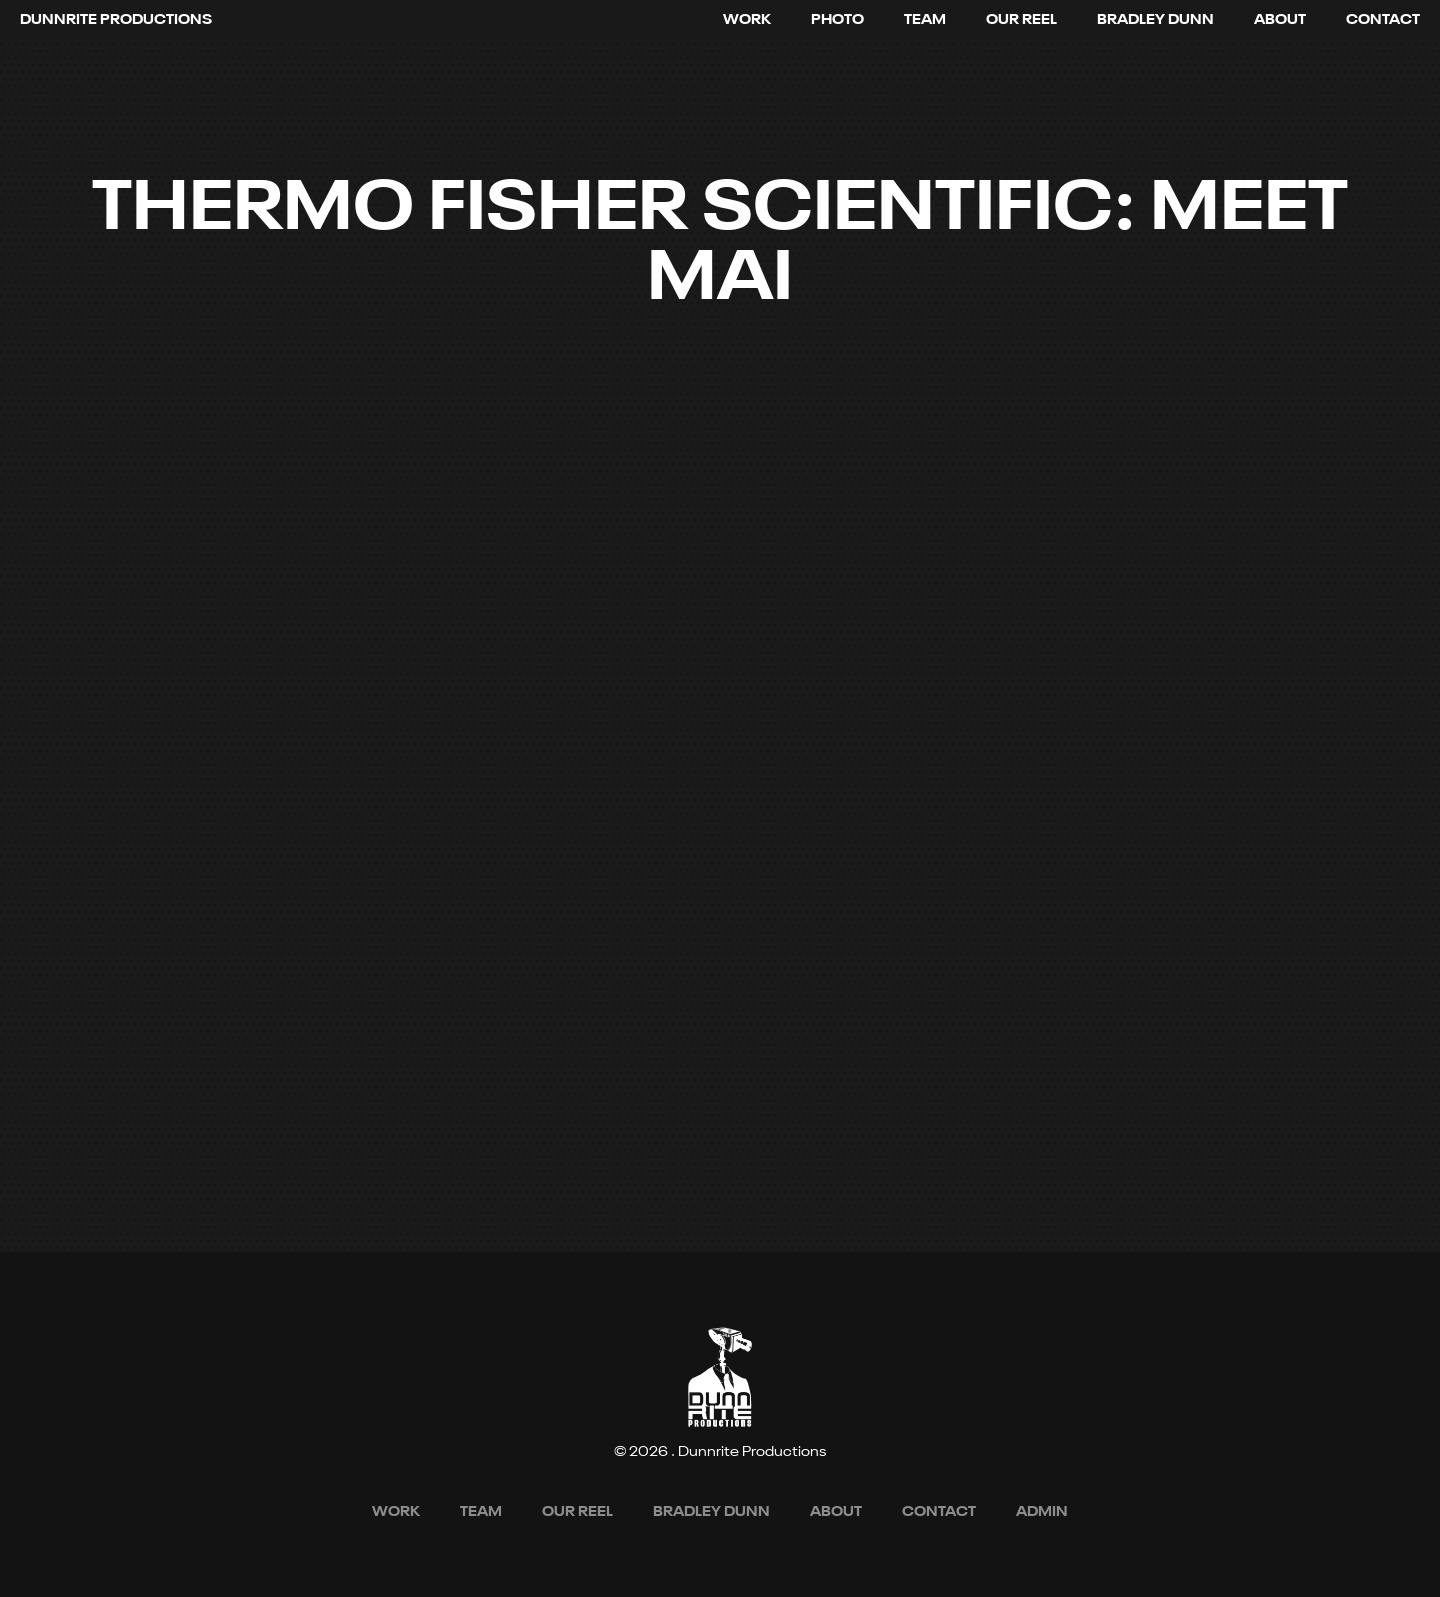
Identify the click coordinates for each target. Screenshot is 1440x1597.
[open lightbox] (1021, 20)
